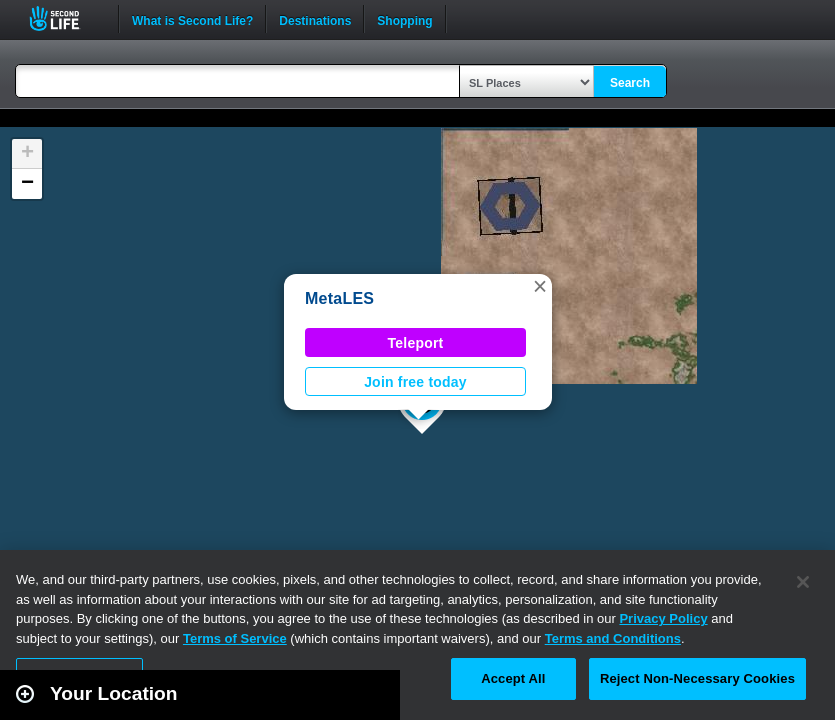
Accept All (513, 678)
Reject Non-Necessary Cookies (697, 678)
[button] (540, 286)
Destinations (315, 19)
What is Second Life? (192, 19)
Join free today (415, 382)
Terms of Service (235, 638)
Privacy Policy (663, 618)
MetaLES (339, 298)
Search (630, 83)
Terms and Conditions (613, 638)
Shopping (404, 19)
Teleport (416, 343)
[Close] (803, 582)
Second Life (65, 18)
